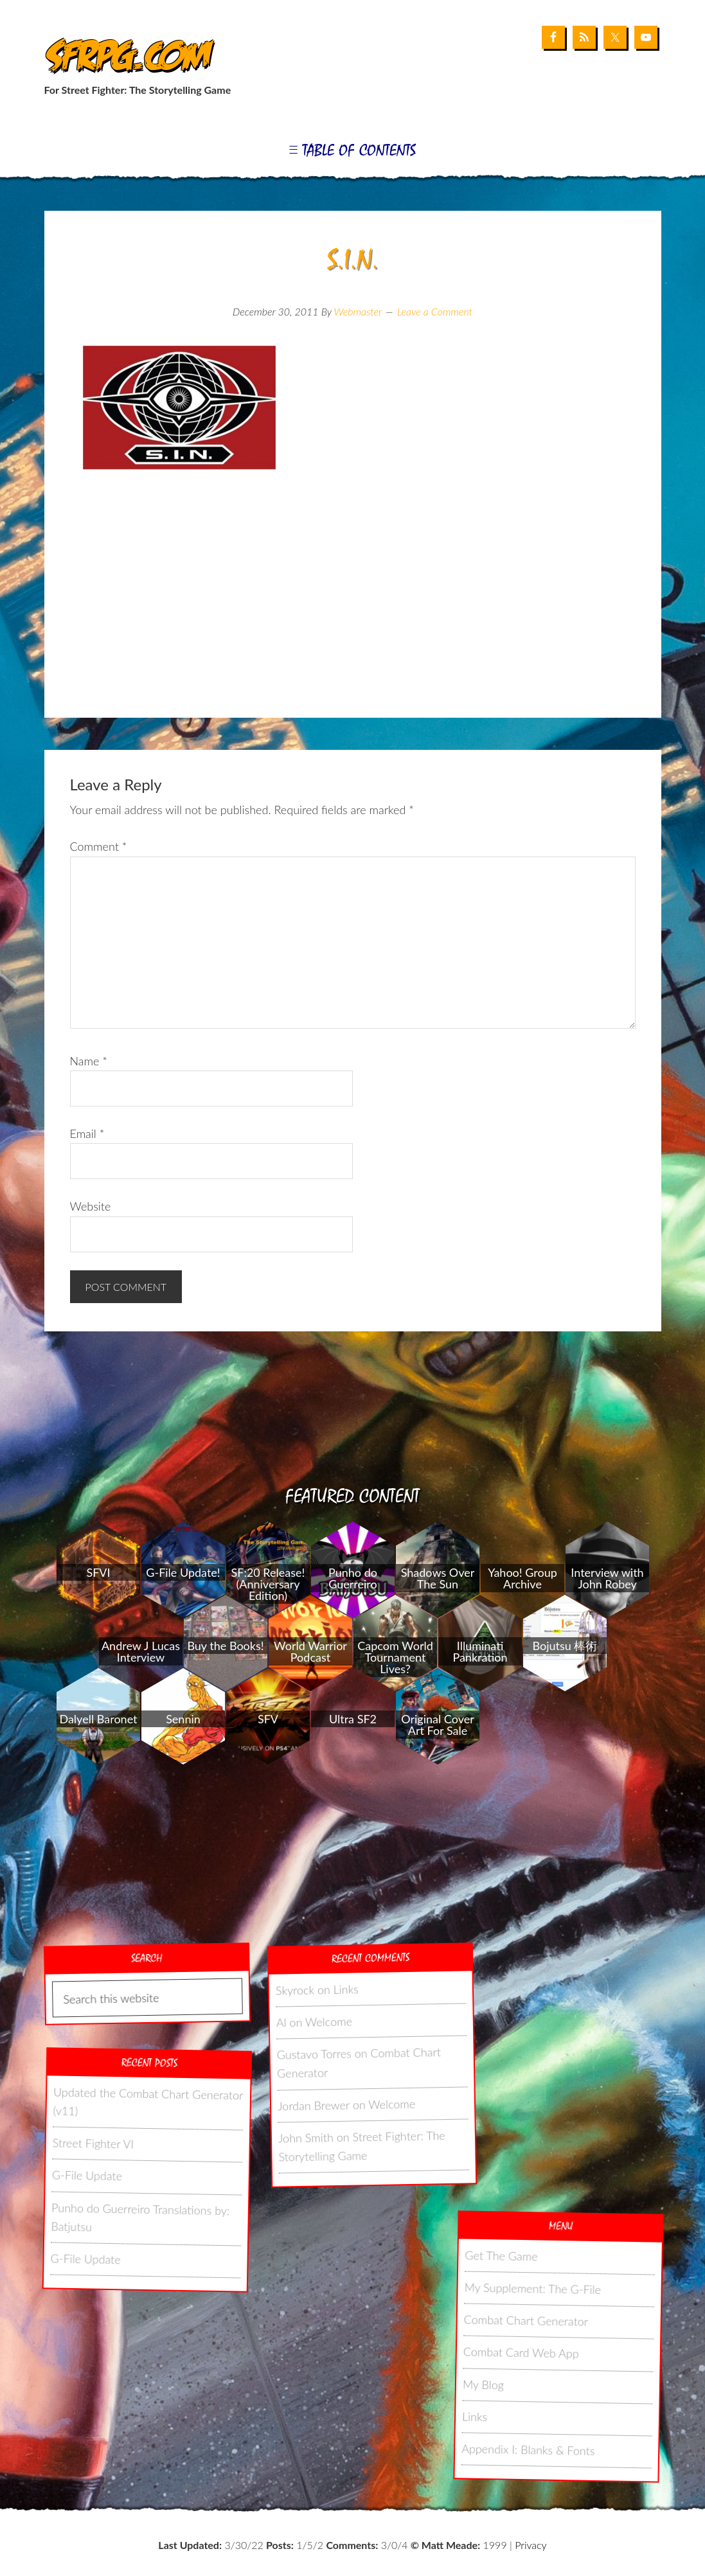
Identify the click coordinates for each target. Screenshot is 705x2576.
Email (87, 1133)
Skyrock (294, 1989)
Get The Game (501, 2255)
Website (90, 1206)
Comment (98, 846)
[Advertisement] (352, 615)
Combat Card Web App (520, 2352)
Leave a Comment (434, 311)
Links (346, 1989)
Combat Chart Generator (525, 2320)
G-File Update (86, 2175)
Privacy (530, 2545)
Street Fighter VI (93, 2143)
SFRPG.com (126, 57)
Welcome (328, 2021)
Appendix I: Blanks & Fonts (528, 2449)
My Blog (482, 2384)
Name (88, 1061)
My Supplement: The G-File (532, 2288)
